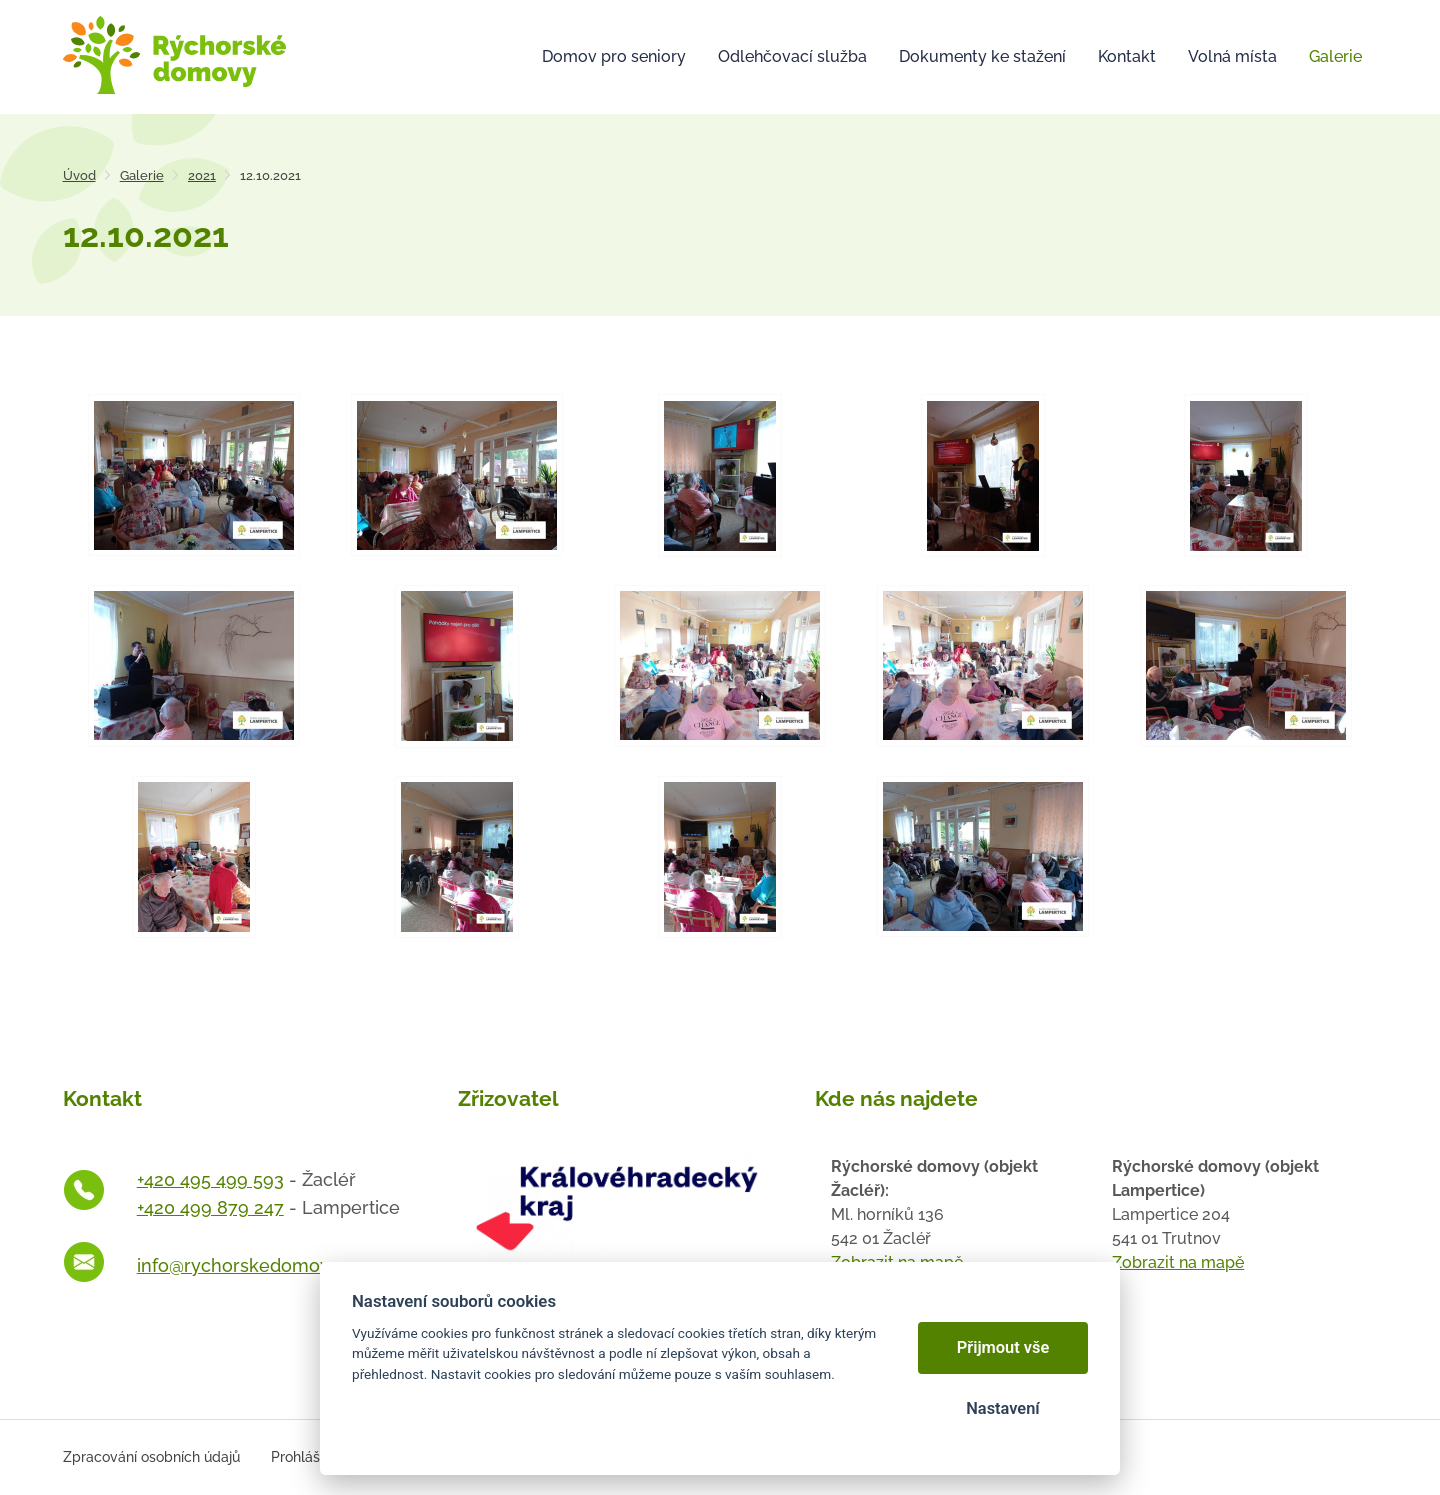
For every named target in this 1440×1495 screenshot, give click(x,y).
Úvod (79, 175)
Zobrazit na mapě (1178, 1262)
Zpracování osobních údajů (151, 1457)
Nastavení (1002, 1408)
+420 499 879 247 (210, 1207)
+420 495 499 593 (210, 1179)
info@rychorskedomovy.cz (249, 1265)
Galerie (142, 175)
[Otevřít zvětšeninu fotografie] (194, 475)
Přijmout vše (1003, 1347)
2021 (202, 175)
